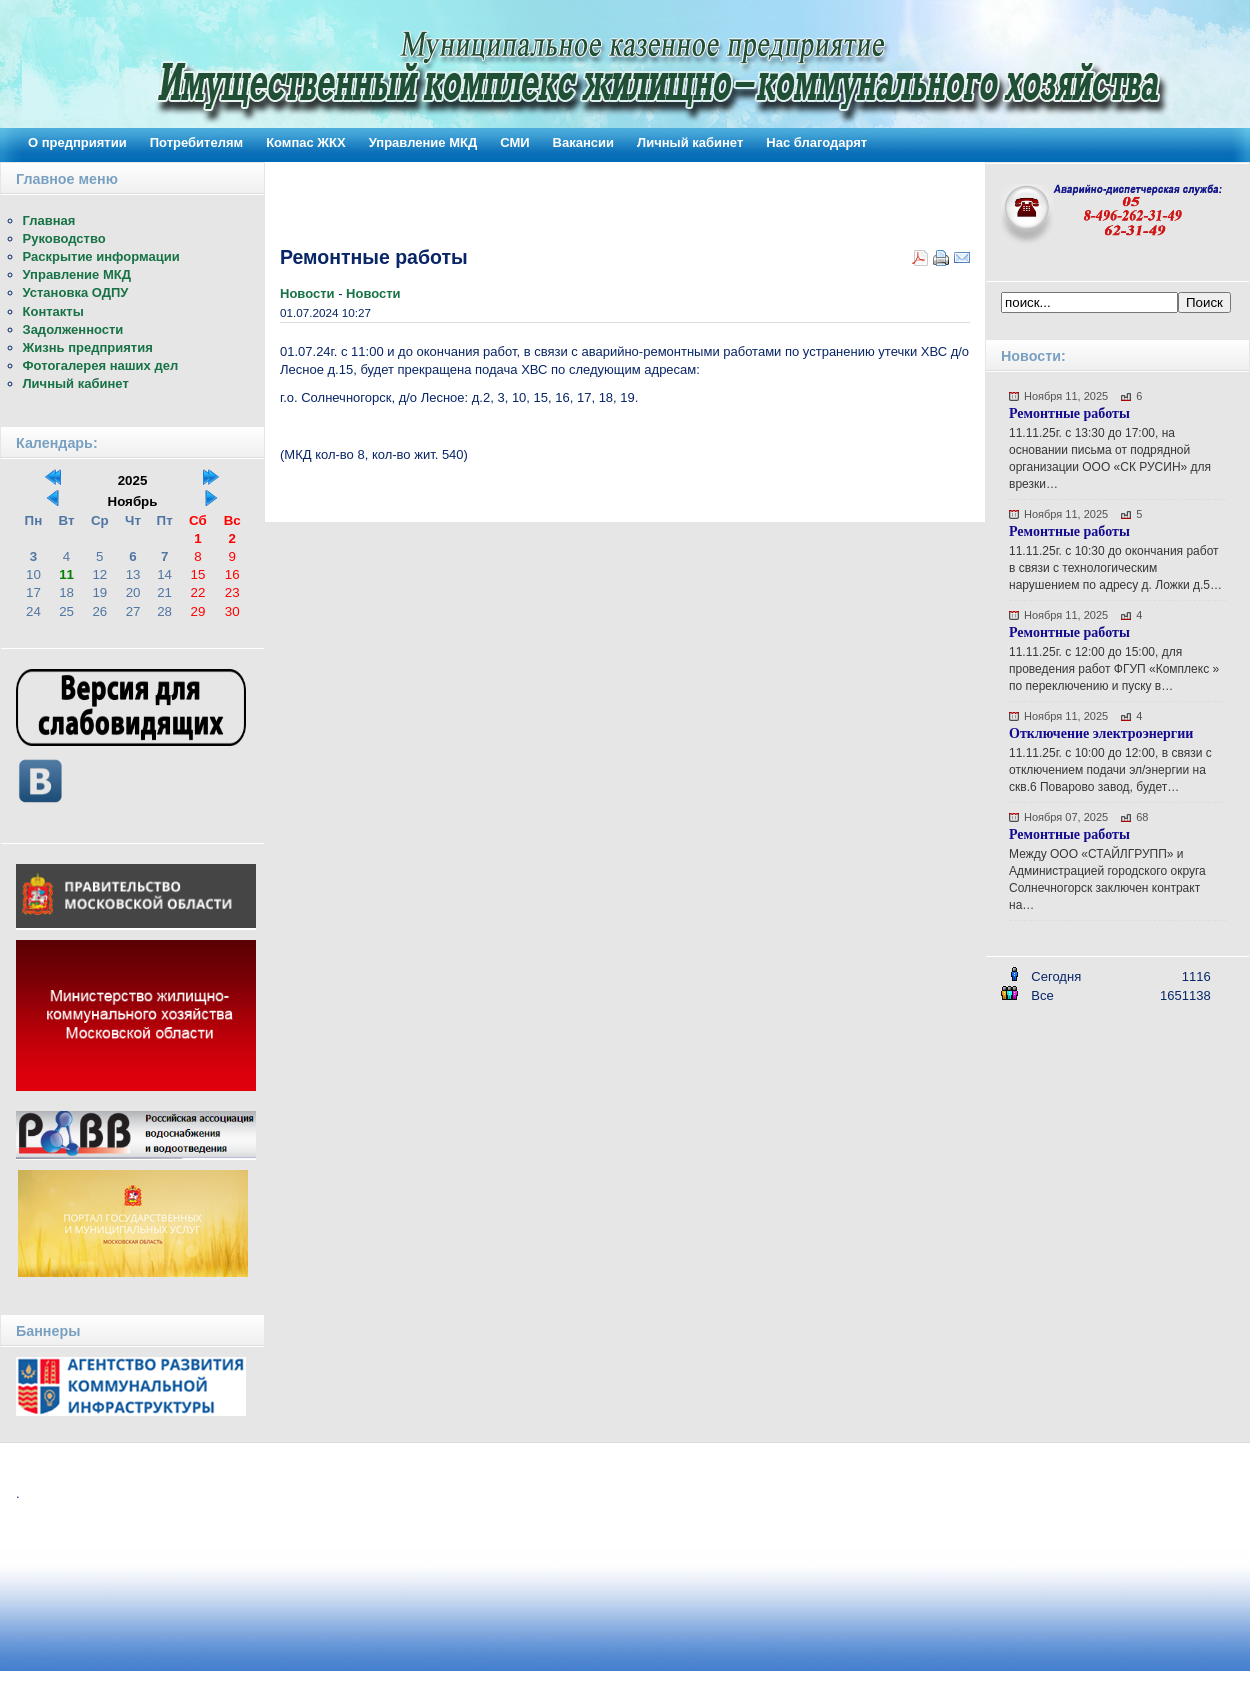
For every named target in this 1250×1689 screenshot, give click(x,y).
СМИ (514, 142)
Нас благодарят (816, 142)
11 (66, 574)
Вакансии (583, 142)
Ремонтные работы (1069, 413)
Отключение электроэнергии (1101, 733)
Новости (309, 293)
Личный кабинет (690, 142)
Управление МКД (423, 142)
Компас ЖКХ (306, 142)
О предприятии (77, 142)
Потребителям (196, 142)
